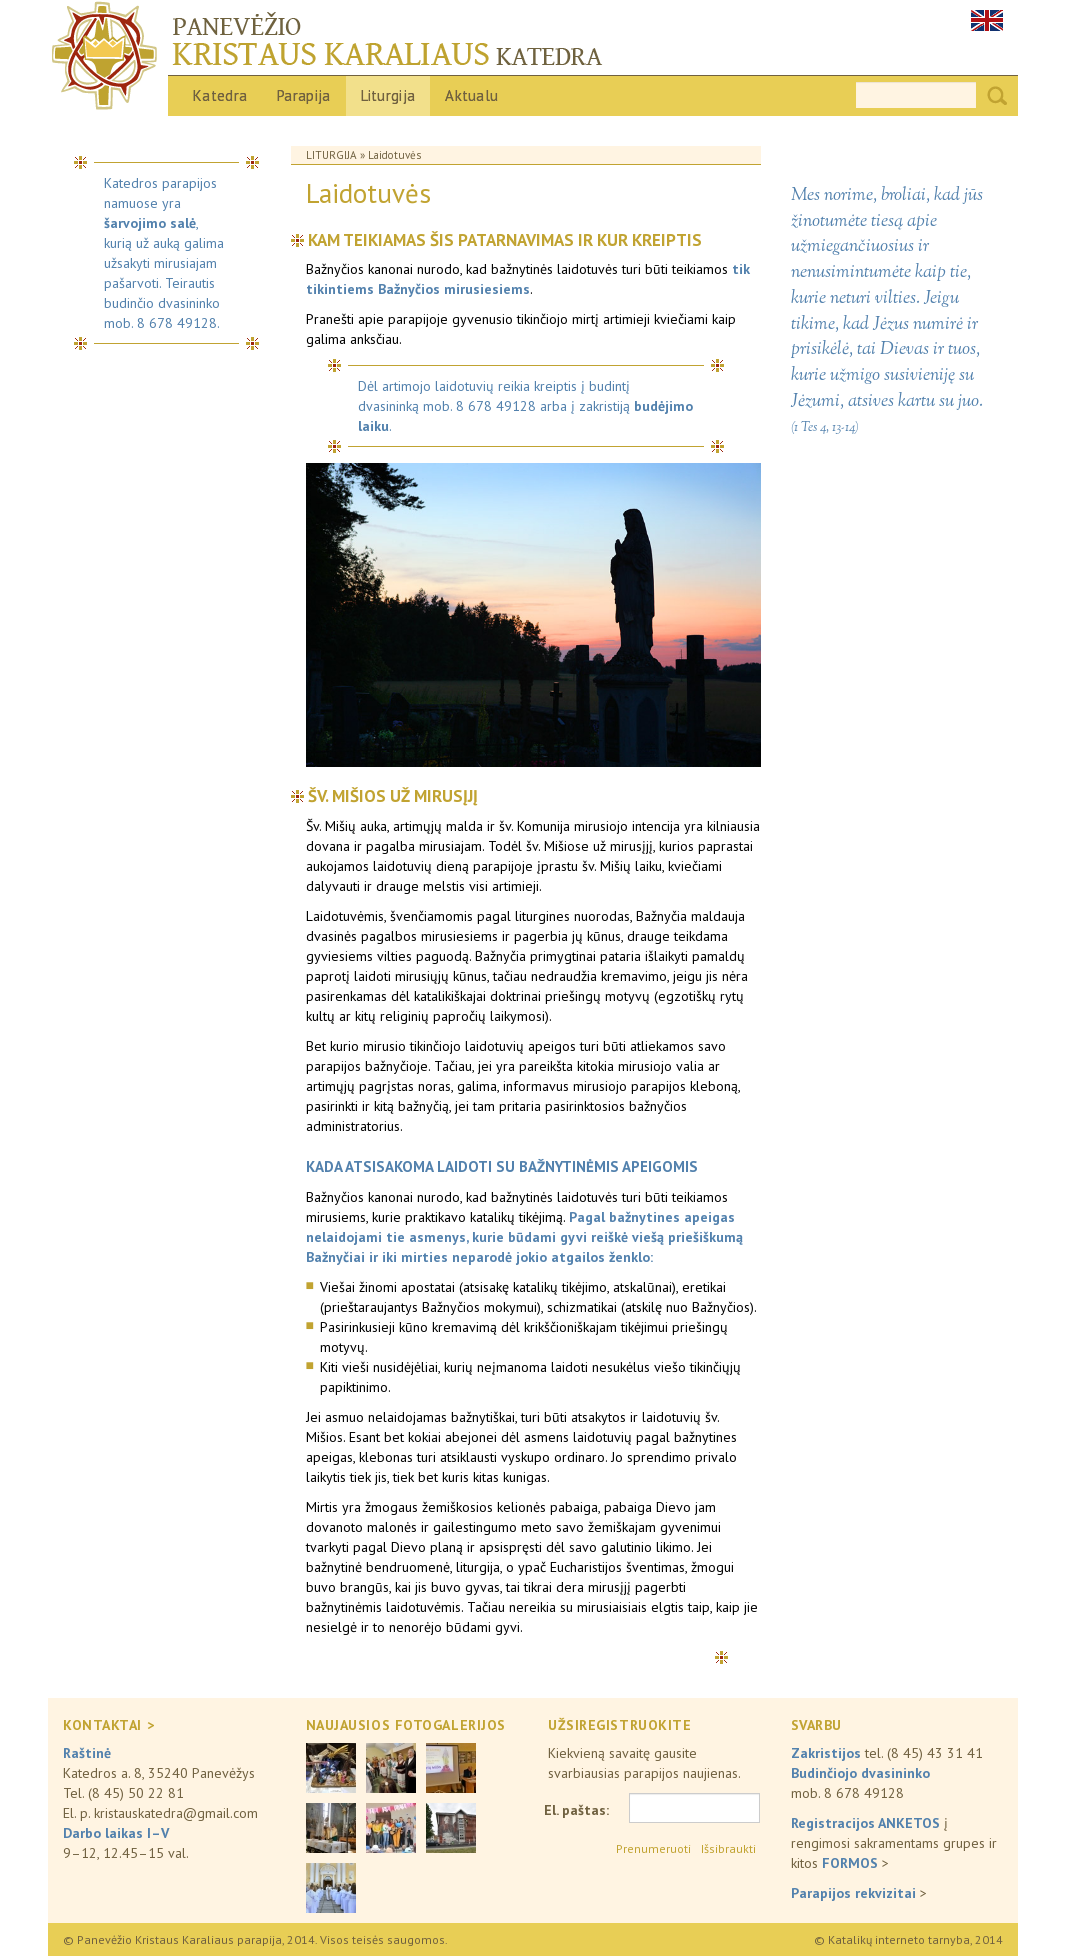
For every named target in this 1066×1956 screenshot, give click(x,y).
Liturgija (388, 95)
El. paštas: (576, 1810)
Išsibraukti (728, 1848)
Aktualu (471, 95)
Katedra (220, 95)
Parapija (303, 95)
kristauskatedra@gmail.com (176, 1813)
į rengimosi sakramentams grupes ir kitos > (894, 1843)
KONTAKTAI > (108, 1725)
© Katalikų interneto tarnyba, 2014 (908, 1939)
